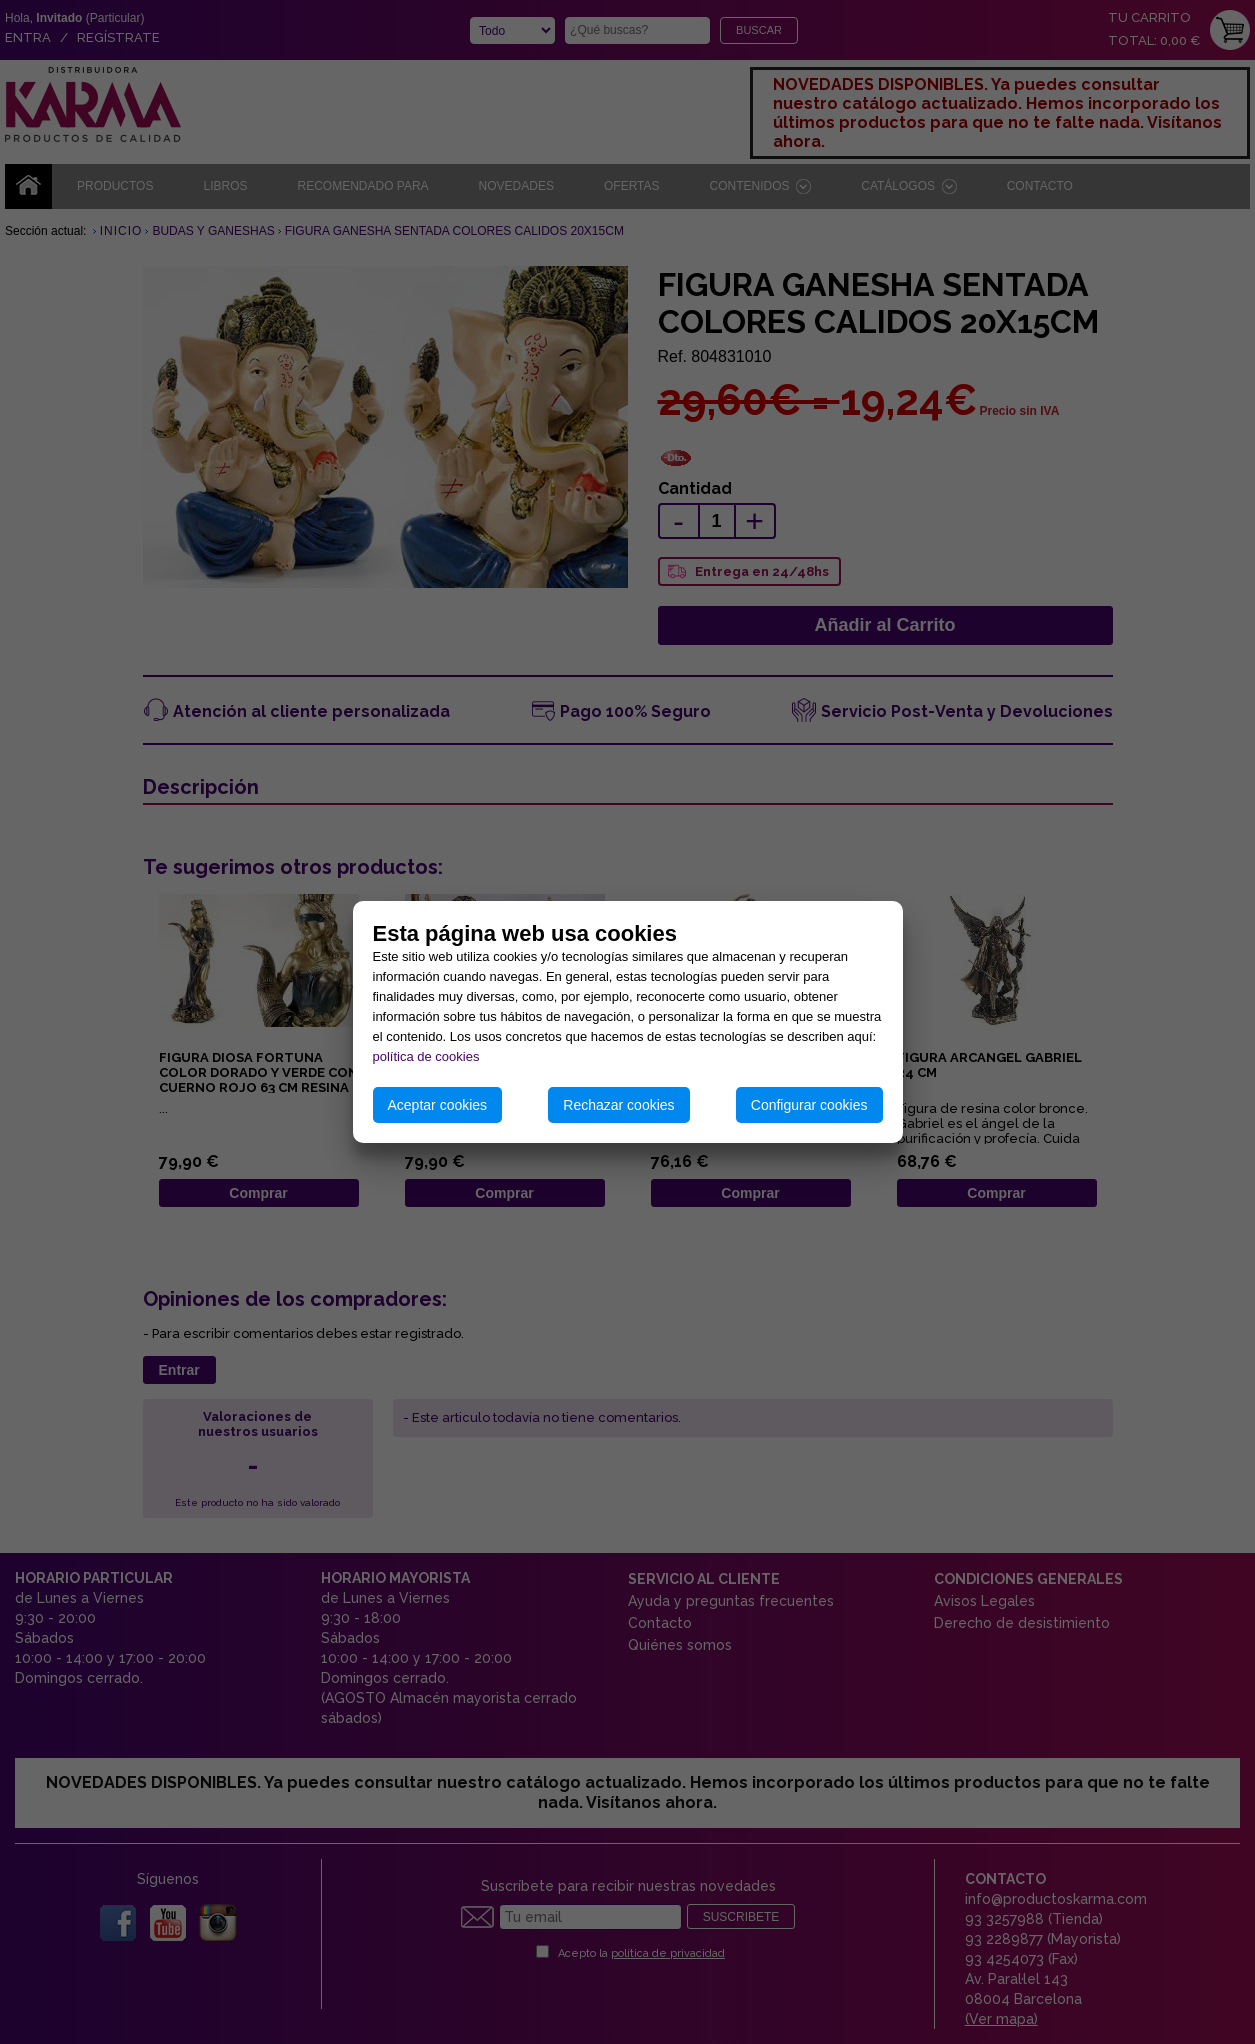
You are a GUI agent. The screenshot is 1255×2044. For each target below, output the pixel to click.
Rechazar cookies (618, 1105)
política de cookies (426, 1056)
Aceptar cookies (438, 1105)
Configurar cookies (809, 1105)
